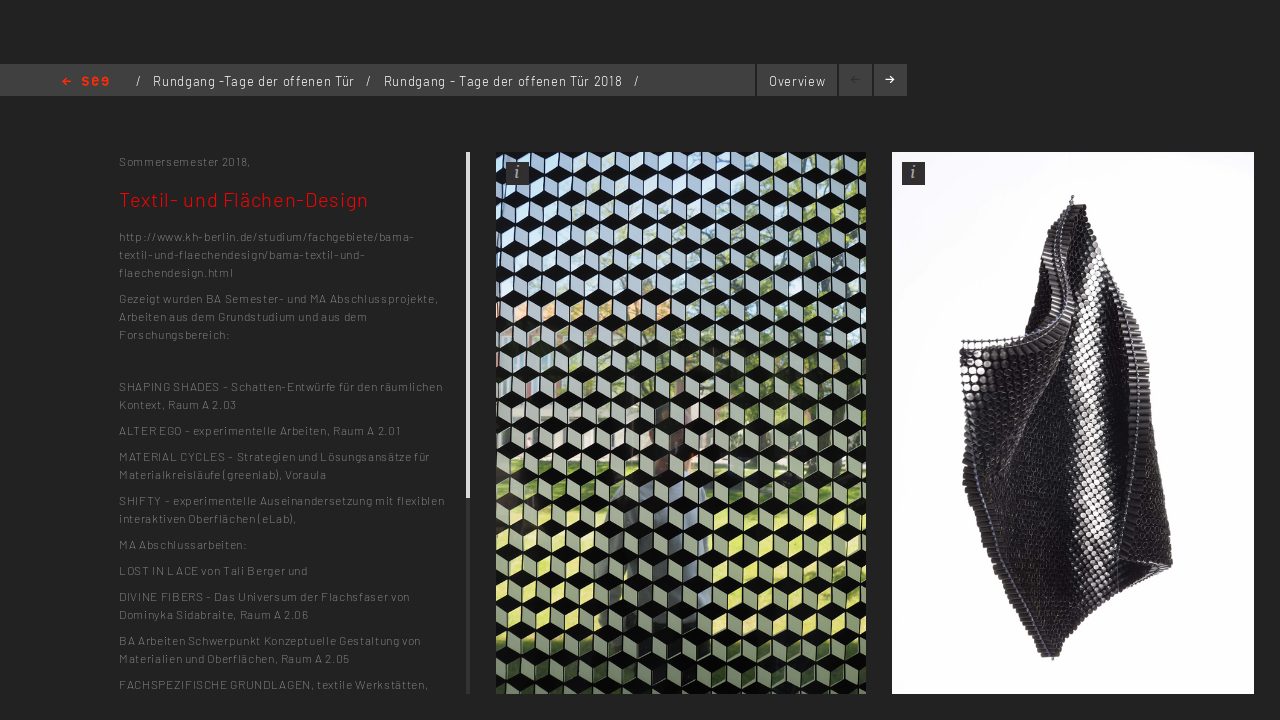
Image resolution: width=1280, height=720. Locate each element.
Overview (797, 81)
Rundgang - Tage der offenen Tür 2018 (505, 81)
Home (85, 82)
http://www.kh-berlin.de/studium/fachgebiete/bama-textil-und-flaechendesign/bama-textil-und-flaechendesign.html (267, 254)
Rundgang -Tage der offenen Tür (255, 81)
